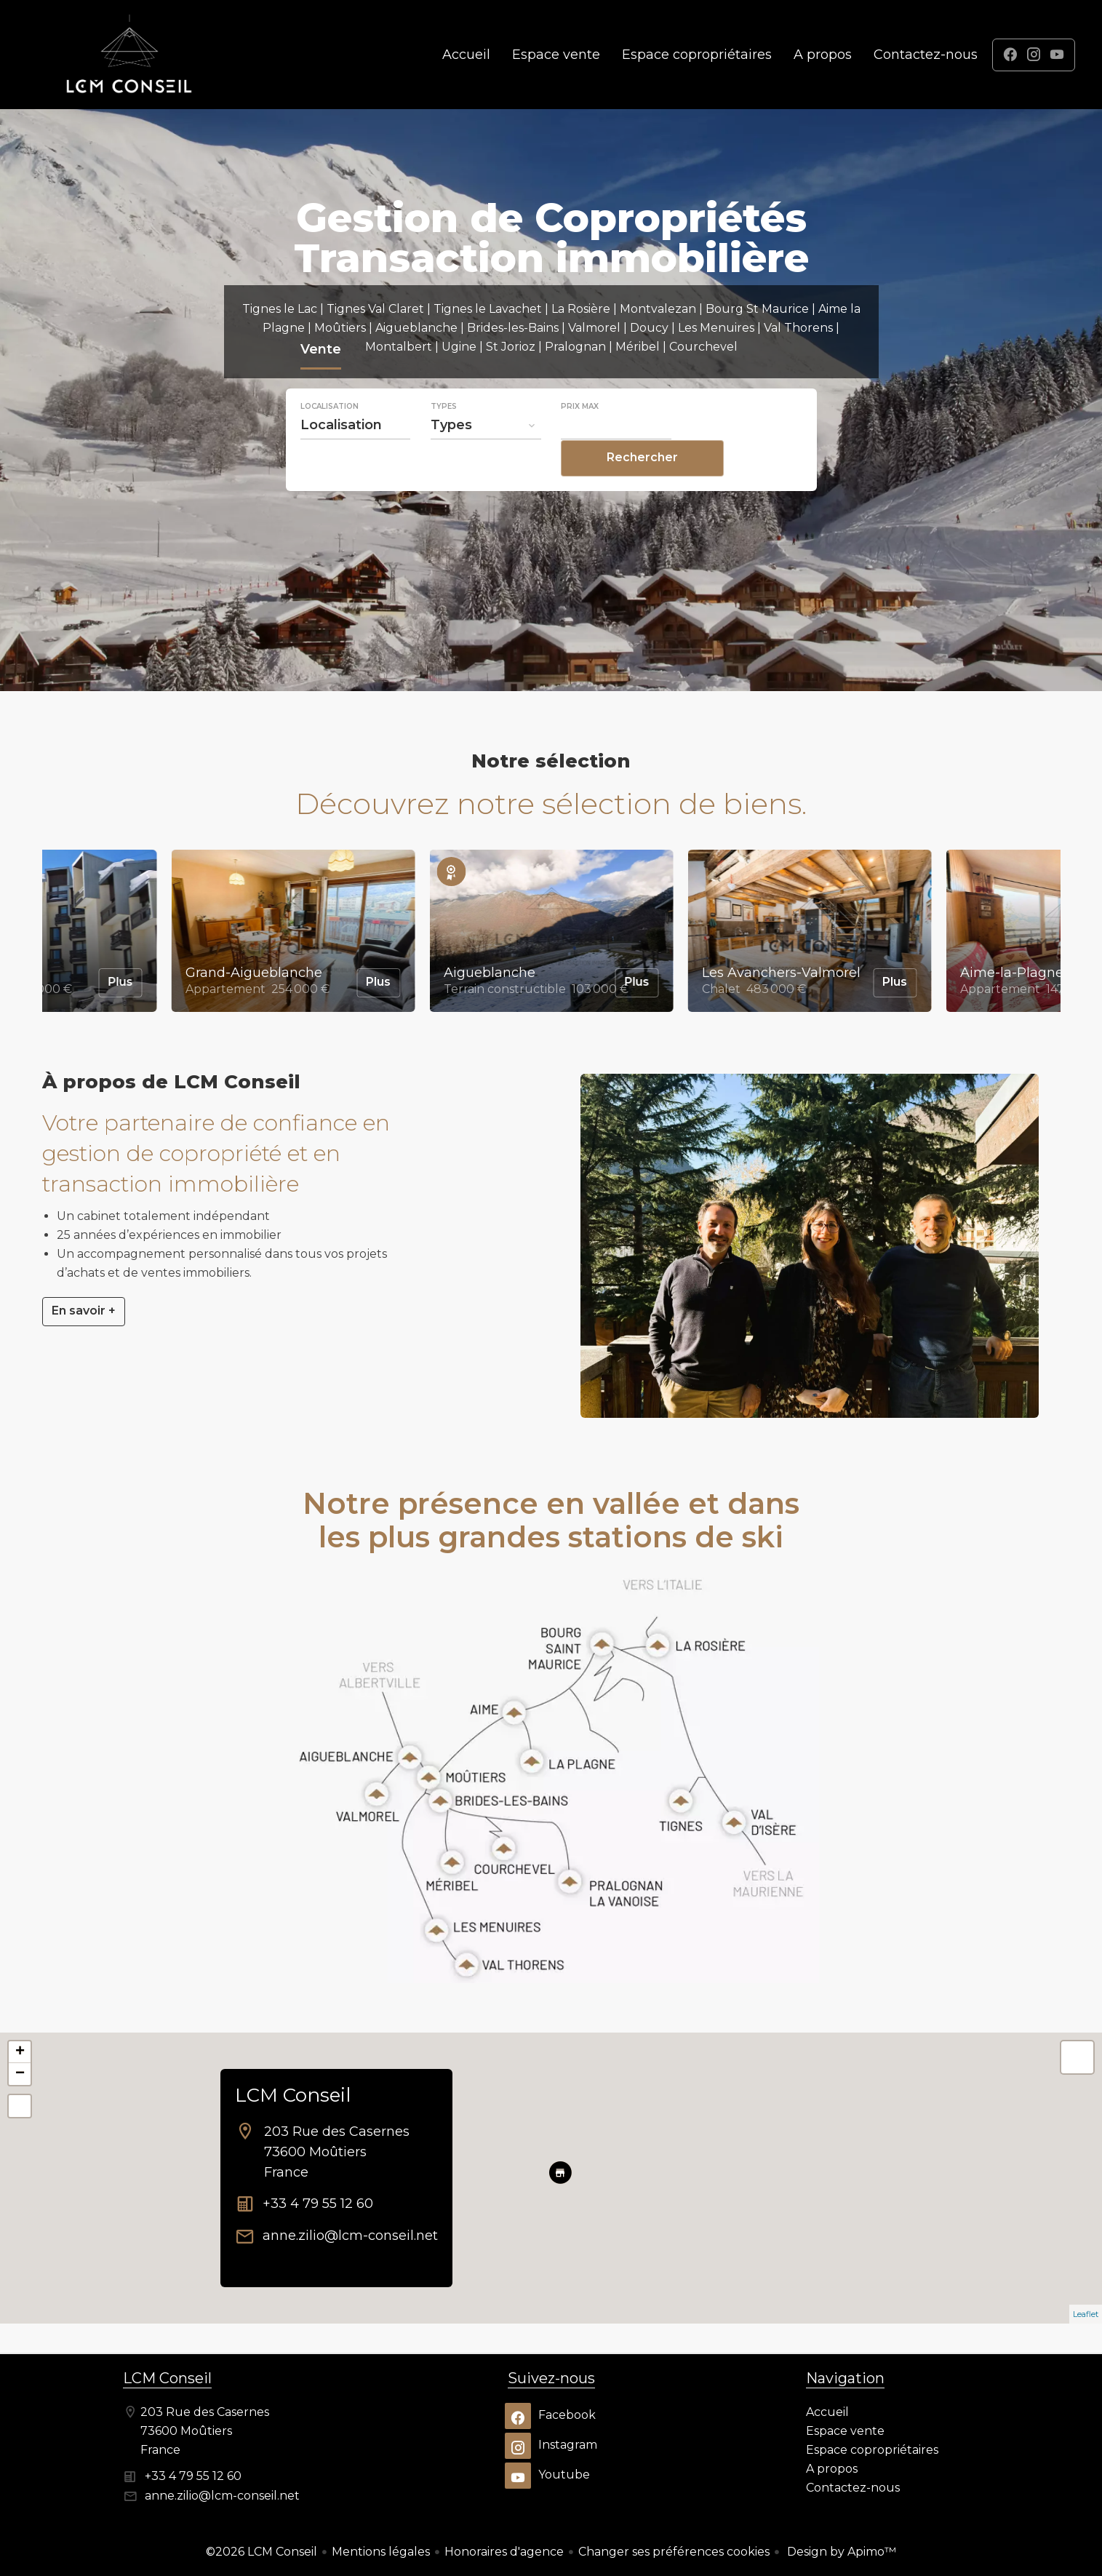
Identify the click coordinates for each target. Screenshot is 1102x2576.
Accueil (129, 55)
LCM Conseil (293, 2095)
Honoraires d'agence (504, 2552)
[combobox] (355, 454)
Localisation (329, 436)
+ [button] (20, 2052)
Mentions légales (381, 2552)
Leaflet (1085, 2314)
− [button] (20, 2074)
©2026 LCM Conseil (261, 2552)
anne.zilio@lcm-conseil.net (350, 2236)
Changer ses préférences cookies (674, 2552)
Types (444, 436)
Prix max (580, 436)
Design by (840, 2552)
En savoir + (84, 1310)
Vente (320, 381)
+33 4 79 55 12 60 (318, 2204)
